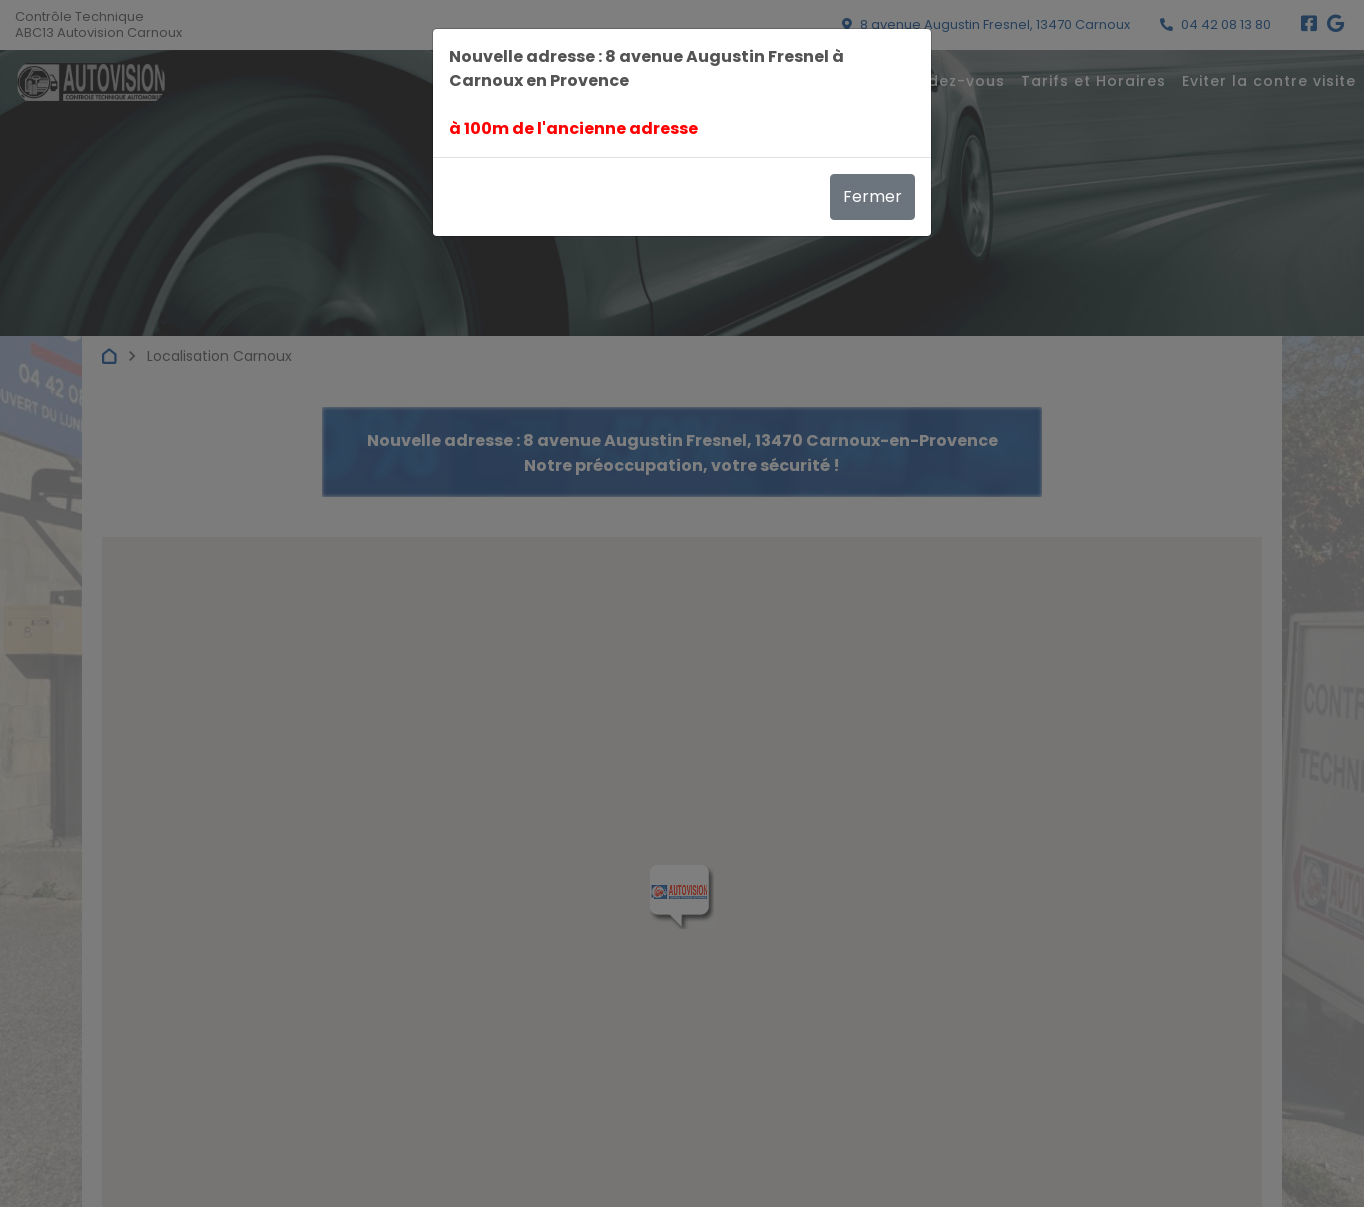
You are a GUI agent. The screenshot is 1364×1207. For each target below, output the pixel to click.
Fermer (872, 196)
